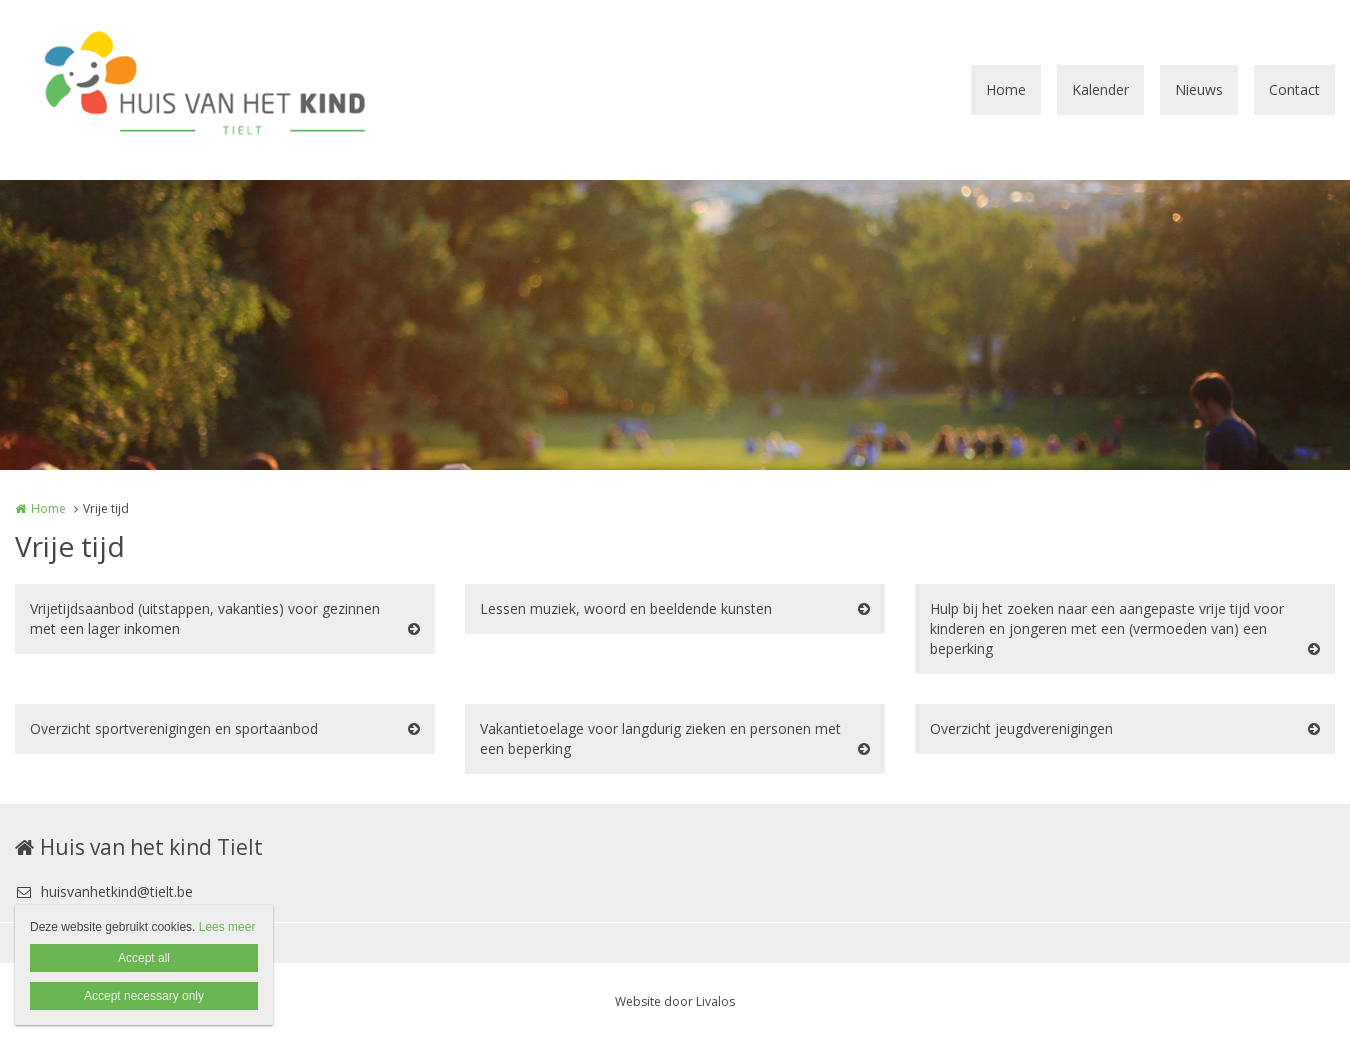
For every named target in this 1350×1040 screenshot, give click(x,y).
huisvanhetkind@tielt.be (104, 891)
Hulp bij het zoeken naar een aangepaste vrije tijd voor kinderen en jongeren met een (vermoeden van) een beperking (1107, 628)
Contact (1294, 89)
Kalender (1100, 89)
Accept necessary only (144, 996)
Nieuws (1199, 89)
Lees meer (227, 927)
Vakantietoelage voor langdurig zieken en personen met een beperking (660, 738)
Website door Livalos (675, 1001)
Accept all (144, 958)
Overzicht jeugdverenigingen (1021, 728)
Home (1006, 89)
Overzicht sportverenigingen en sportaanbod (174, 728)
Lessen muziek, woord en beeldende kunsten (626, 608)
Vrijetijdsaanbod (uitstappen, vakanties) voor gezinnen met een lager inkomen (205, 618)
